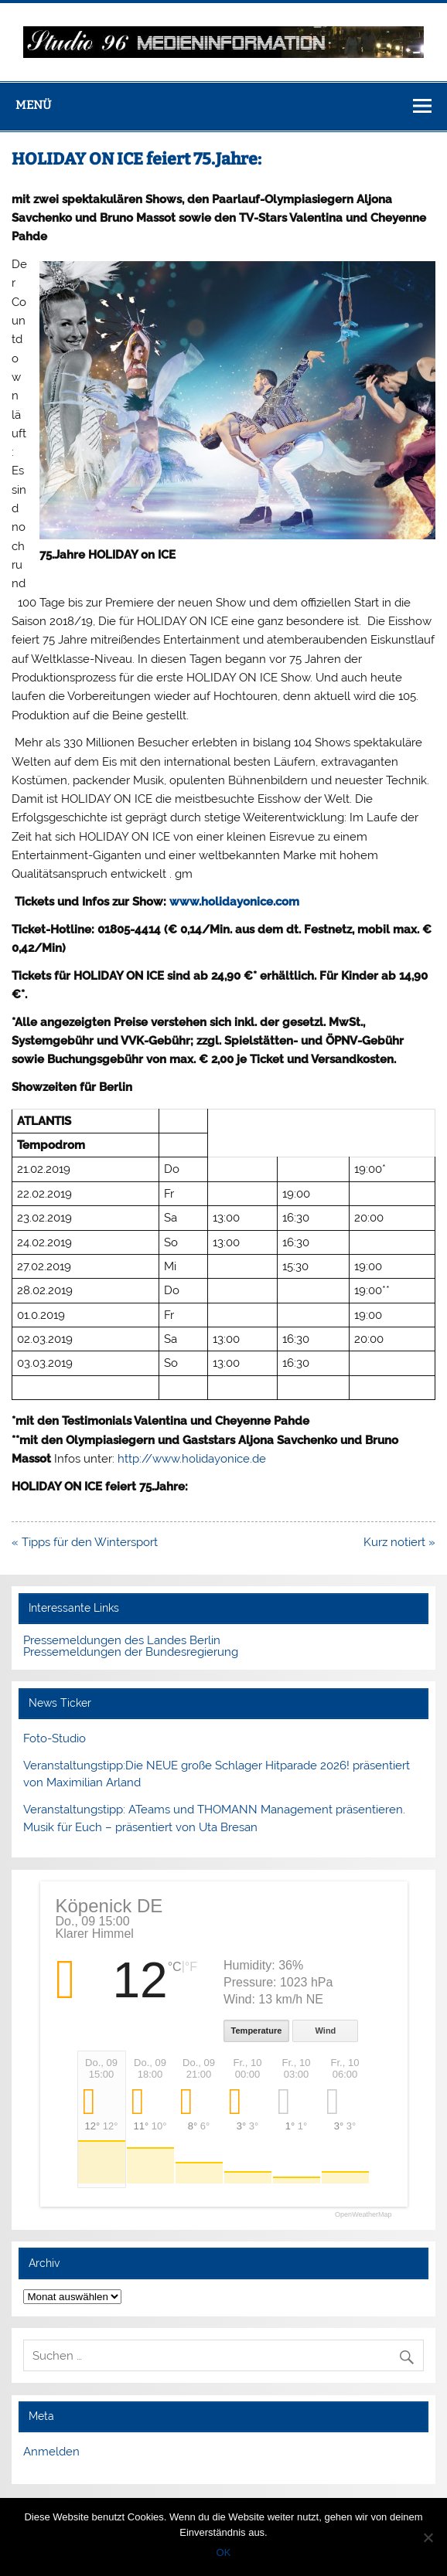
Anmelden (51, 2452)
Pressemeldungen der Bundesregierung (130, 1652)
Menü (33, 105)
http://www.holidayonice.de (192, 1459)
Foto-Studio (54, 1738)
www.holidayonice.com (234, 902)
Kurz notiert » (399, 1542)
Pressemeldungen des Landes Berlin (121, 1640)
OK (224, 2552)
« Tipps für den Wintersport (86, 1542)
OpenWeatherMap (363, 2214)
